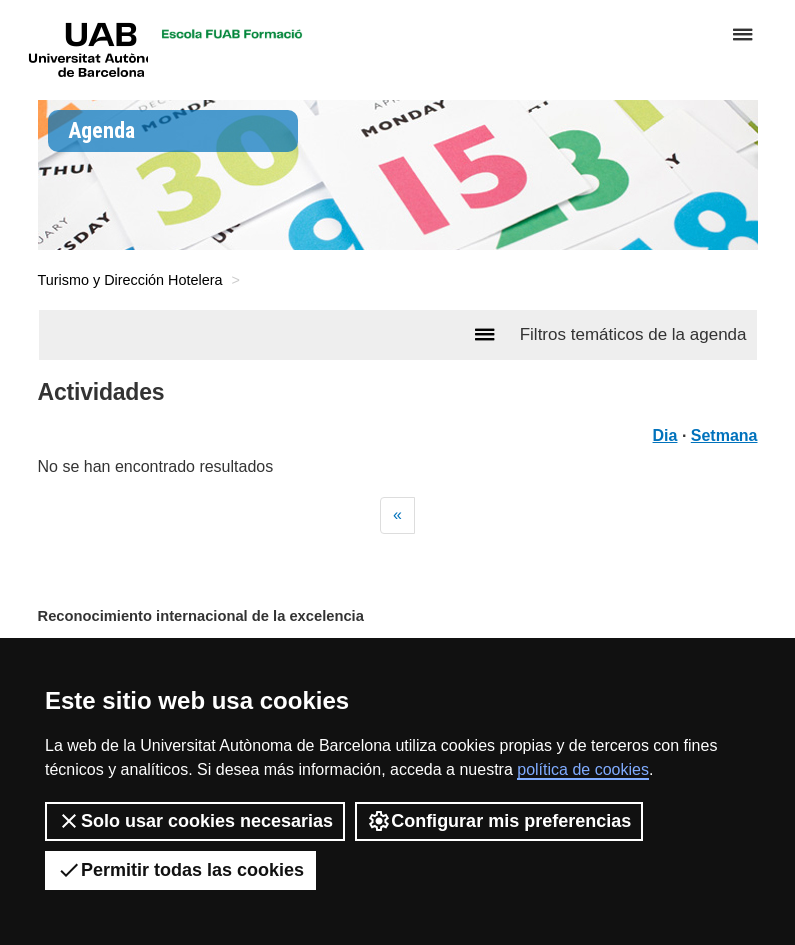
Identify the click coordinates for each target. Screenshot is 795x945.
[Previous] (397, 515)
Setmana (724, 435)
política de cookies (583, 769)
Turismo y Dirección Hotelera (130, 280)
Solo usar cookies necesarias (195, 821)
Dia (665, 435)
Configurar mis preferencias (499, 821)
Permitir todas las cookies (180, 870)
